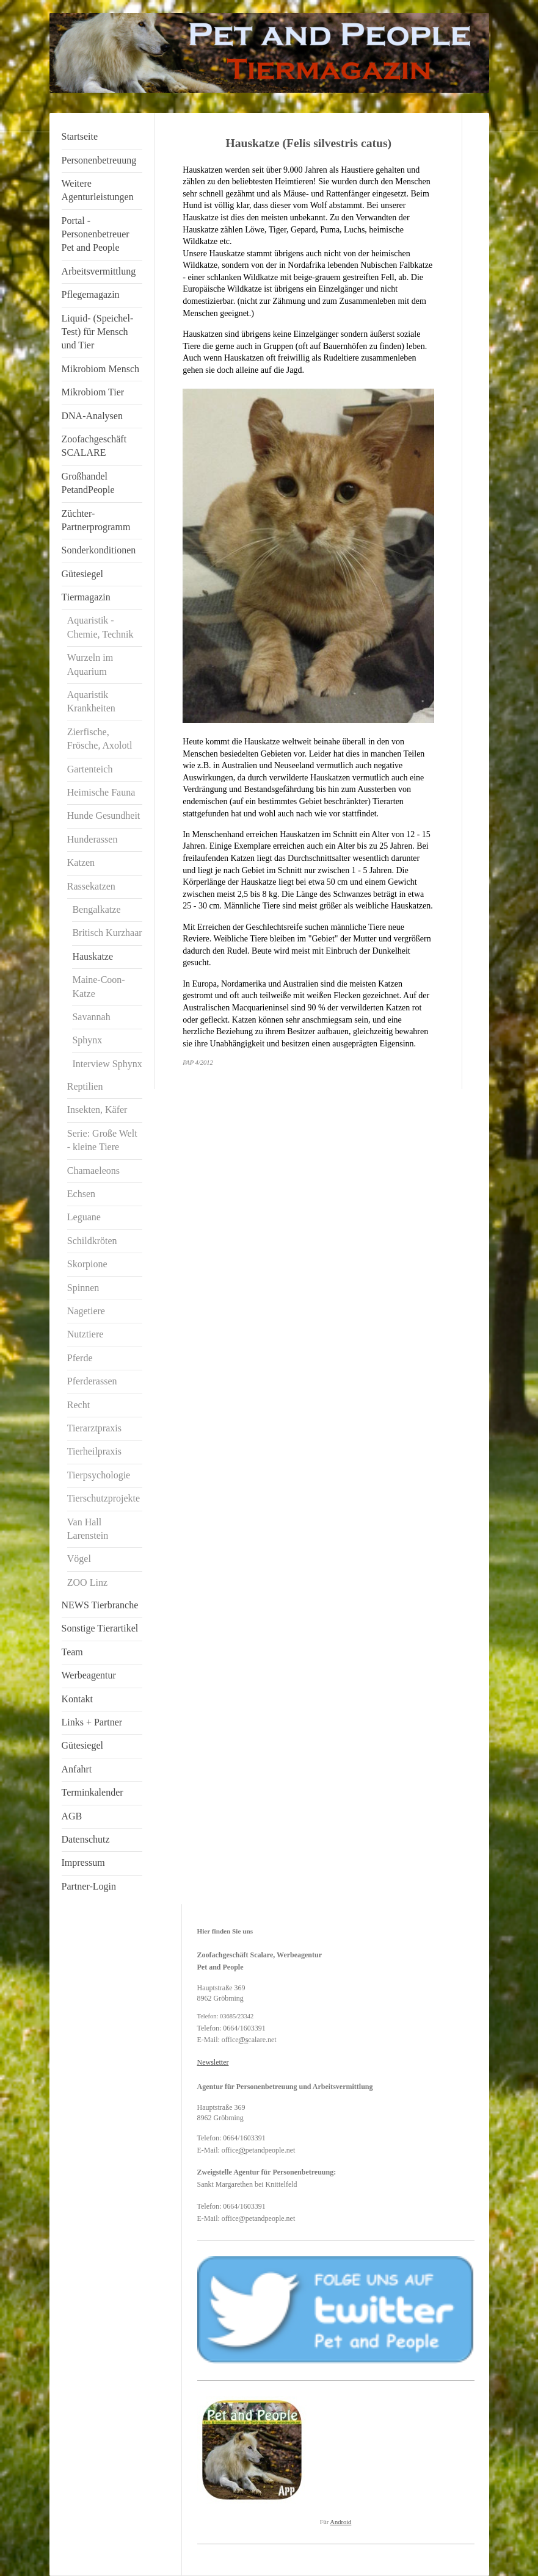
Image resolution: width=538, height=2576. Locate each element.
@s (244, 2039)
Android (340, 2522)
